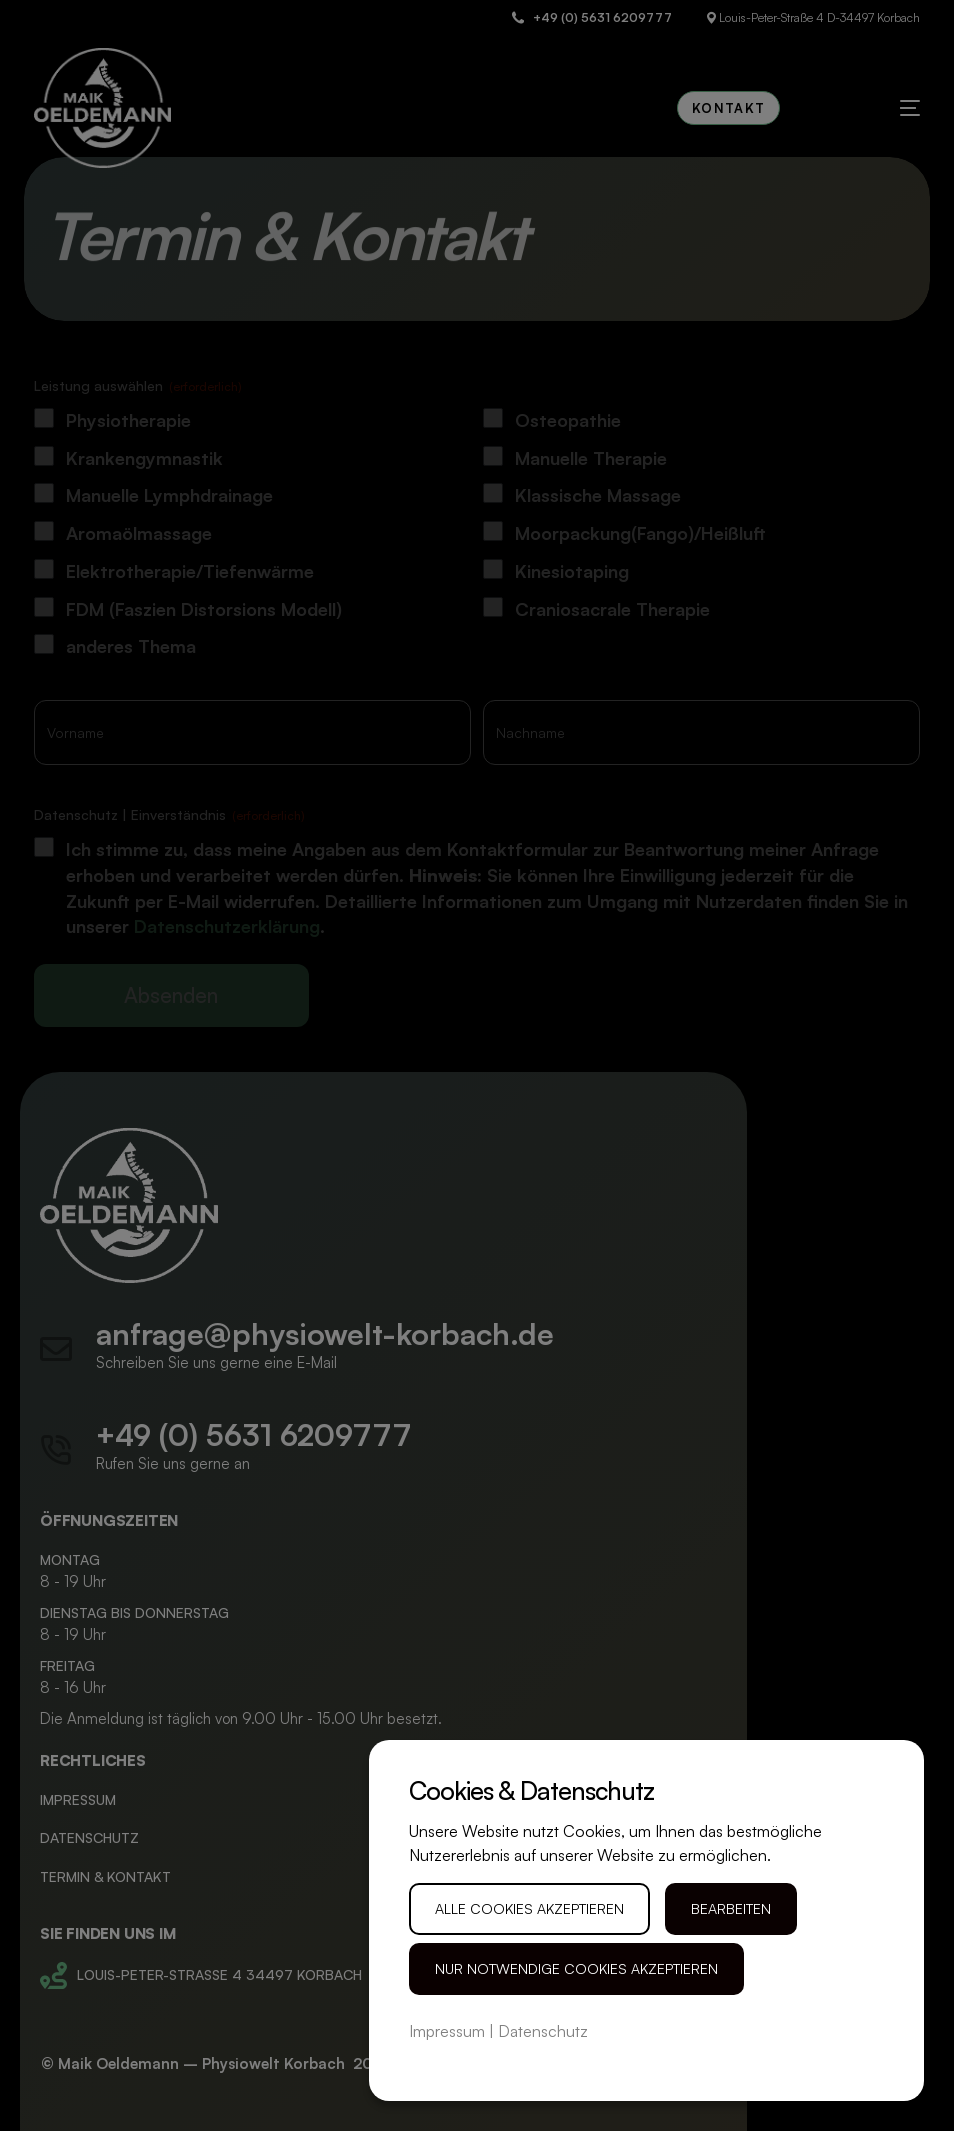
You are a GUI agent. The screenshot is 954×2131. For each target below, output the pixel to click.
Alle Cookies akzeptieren (529, 1908)
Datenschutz (543, 2031)
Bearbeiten (731, 1908)
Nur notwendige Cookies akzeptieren (576, 1968)
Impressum (447, 2031)
